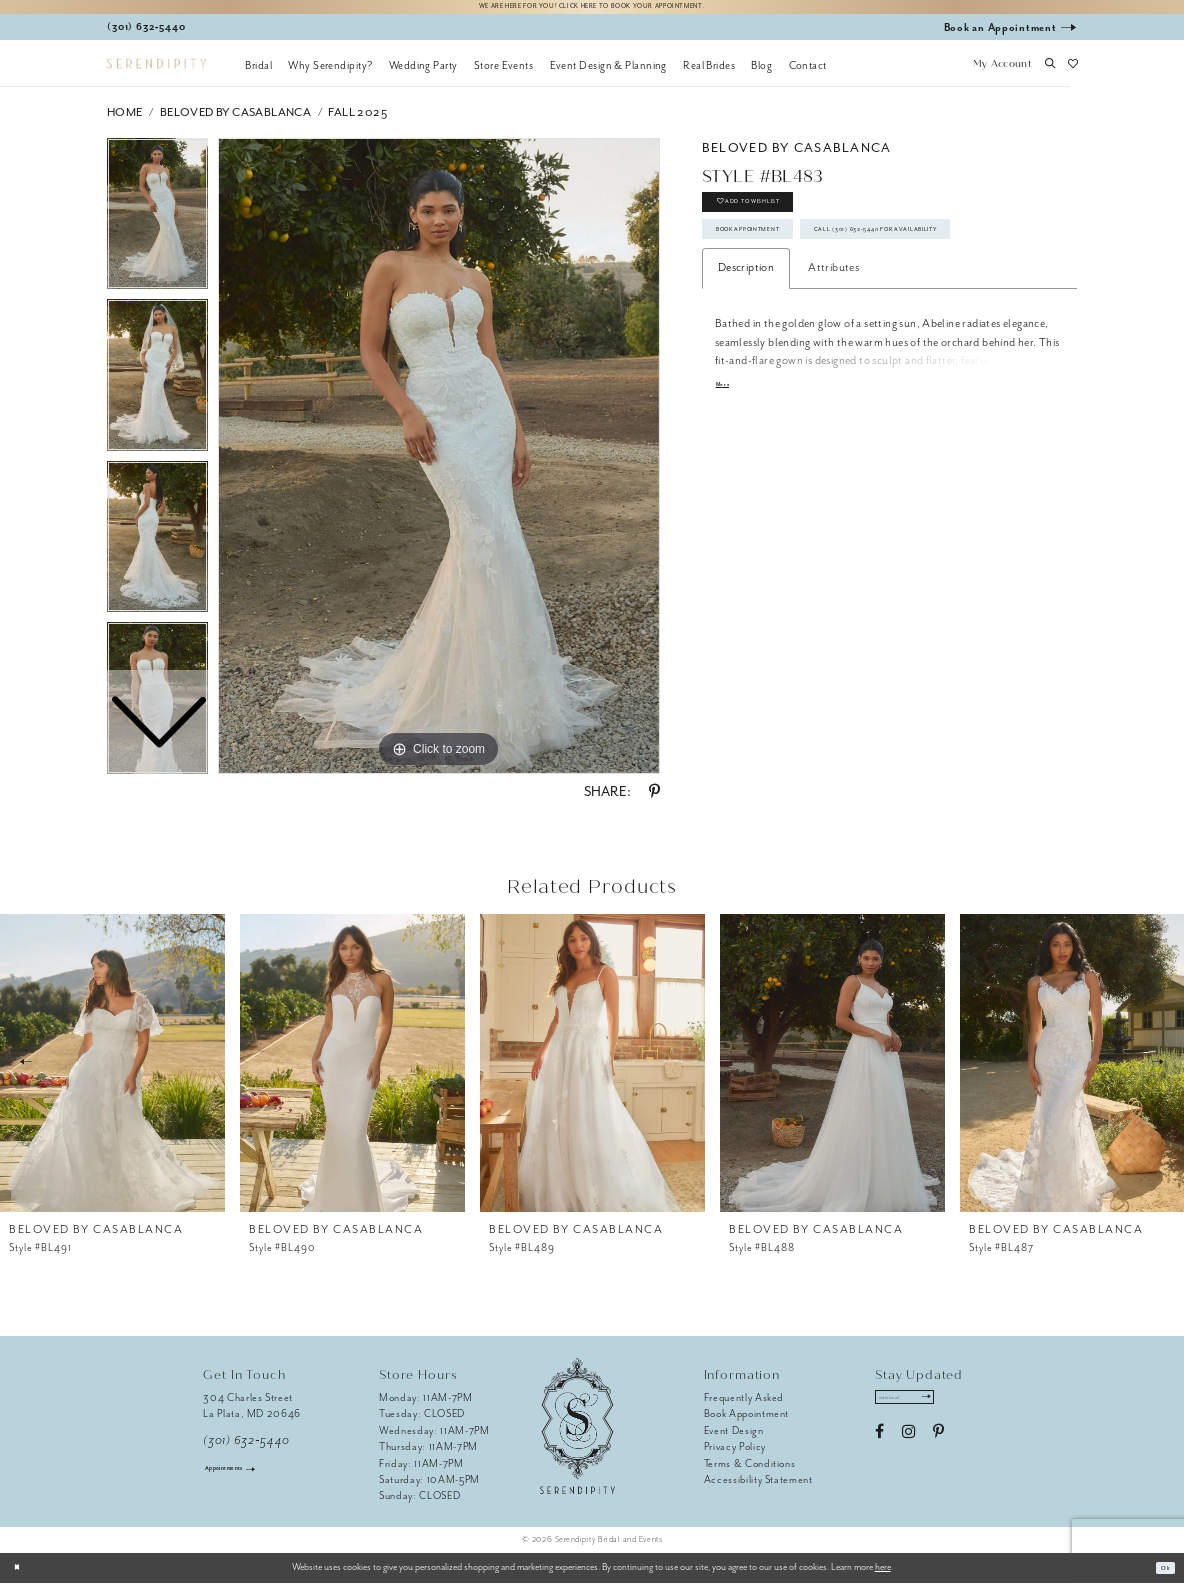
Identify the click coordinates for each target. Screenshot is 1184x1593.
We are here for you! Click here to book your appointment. (592, 11)
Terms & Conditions (750, 1472)
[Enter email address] (925, 1412)
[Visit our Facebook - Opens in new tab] (879, 1451)
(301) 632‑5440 (246, 1450)
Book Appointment (779, 267)
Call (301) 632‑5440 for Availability (828, 310)
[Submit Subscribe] (962, 1412)
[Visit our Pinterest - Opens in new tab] (938, 1451)
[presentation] (112, 1072)
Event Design (734, 1439)
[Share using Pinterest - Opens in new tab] (654, 802)
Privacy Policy (735, 1456)
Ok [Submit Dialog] (1160, 1577)
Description (746, 355)
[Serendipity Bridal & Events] (156, 73)
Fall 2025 (357, 121)
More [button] (728, 475)
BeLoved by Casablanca (235, 121)
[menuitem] (258, 75)
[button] (1002, 75)
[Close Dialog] (22, 1577)
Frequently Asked (744, 1407)
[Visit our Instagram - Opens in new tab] (908, 1451)
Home (125, 121)
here (883, 1577)
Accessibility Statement (758, 1489)
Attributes (833, 355)
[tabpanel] (439, 466)
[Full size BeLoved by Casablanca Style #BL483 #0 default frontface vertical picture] (439, 466)
